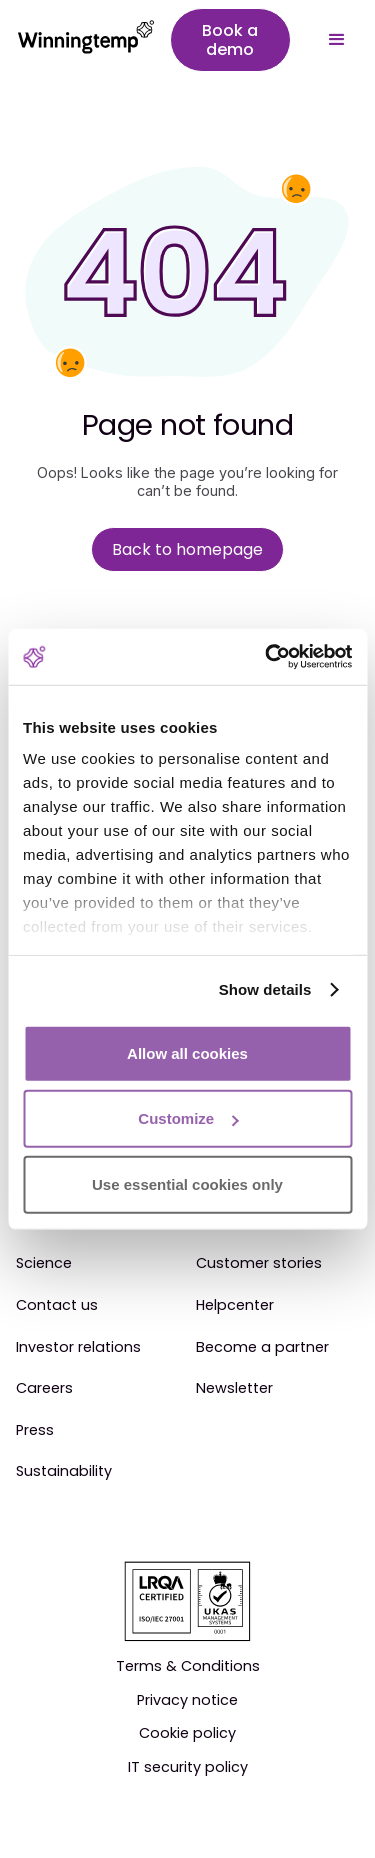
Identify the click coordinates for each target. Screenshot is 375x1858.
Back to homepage (187, 549)
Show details (265, 989)
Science (44, 1264)
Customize (188, 1118)
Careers (44, 1389)
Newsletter (234, 1389)
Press (35, 1431)
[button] (337, 40)
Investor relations (78, 1348)
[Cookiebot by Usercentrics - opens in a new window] (267, 657)
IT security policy (188, 1768)
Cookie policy (187, 1734)
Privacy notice (187, 1701)
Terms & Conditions (188, 1667)
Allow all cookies (187, 1052)
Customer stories (259, 1264)
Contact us (57, 1306)
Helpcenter (235, 1306)
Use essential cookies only (187, 1183)
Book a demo (230, 40)
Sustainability (64, 1472)
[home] (76, 40)
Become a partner (262, 1348)
